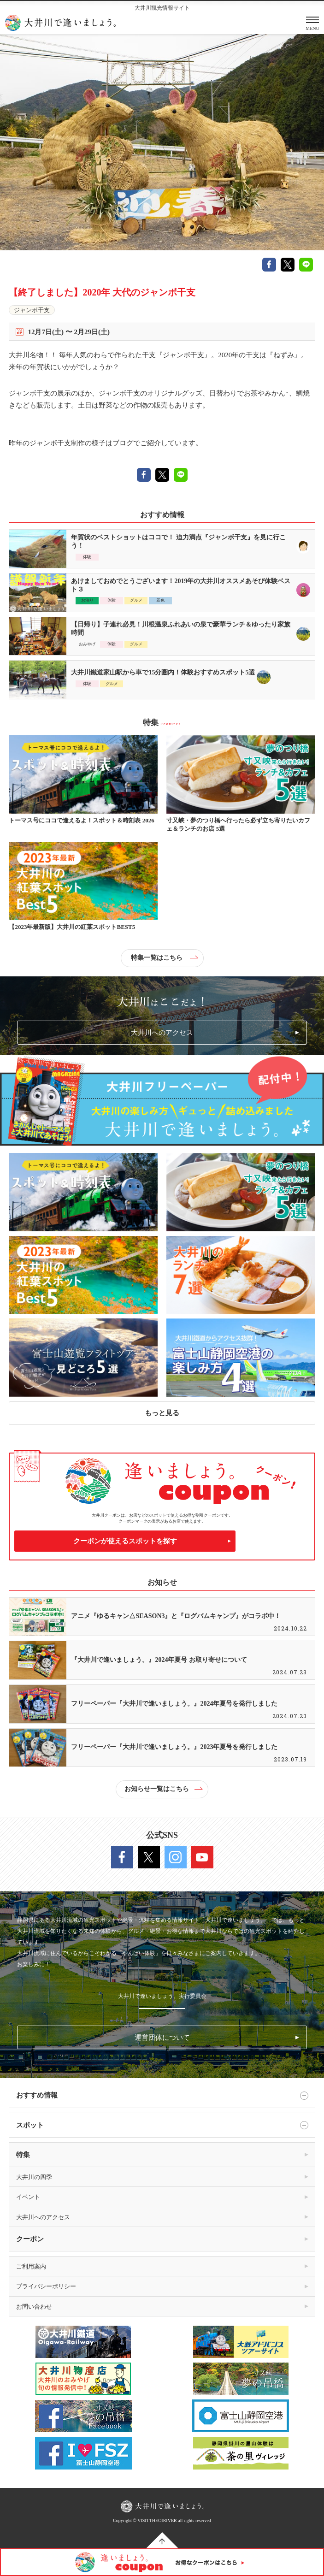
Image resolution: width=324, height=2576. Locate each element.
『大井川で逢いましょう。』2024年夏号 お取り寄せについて (159, 1659)
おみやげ (87, 644)
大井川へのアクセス (162, 1032)
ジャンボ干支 (32, 310)
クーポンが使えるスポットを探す (125, 1541)
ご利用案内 (31, 2266)
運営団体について (162, 2037)
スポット (162, 2125)
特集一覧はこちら (164, 957)
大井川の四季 (34, 2177)
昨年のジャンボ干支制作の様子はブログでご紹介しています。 (105, 443)
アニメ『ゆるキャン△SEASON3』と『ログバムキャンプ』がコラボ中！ (176, 1616)
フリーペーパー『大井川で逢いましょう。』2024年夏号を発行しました (174, 1703)
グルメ (136, 600)
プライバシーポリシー (46, 2286)
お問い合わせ (34, 2306)
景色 (160, 600)
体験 (87, 557)
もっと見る (162, 1413)
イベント (28, 2196)
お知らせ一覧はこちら (163, 1788)
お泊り (87, 600)
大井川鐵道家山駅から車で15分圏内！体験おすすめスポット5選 (163, 672)
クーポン (30, 2239)
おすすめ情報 (162, 2096)
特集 (23, 2154)
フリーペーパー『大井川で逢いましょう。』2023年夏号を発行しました (174, 1746)
